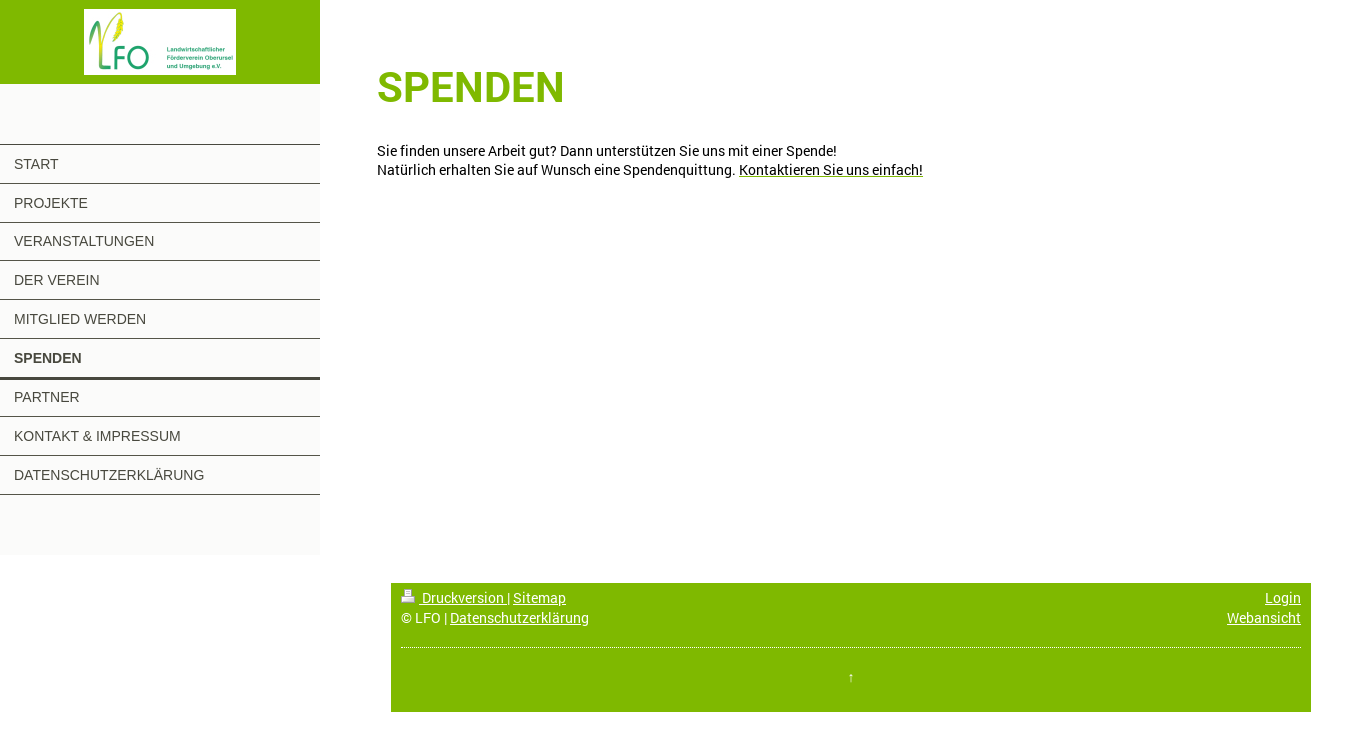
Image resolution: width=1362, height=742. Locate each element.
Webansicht (1264, 617)
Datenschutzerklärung (519, 617)
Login (1283, 597)
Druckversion (454, 597)
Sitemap (539, 597)
